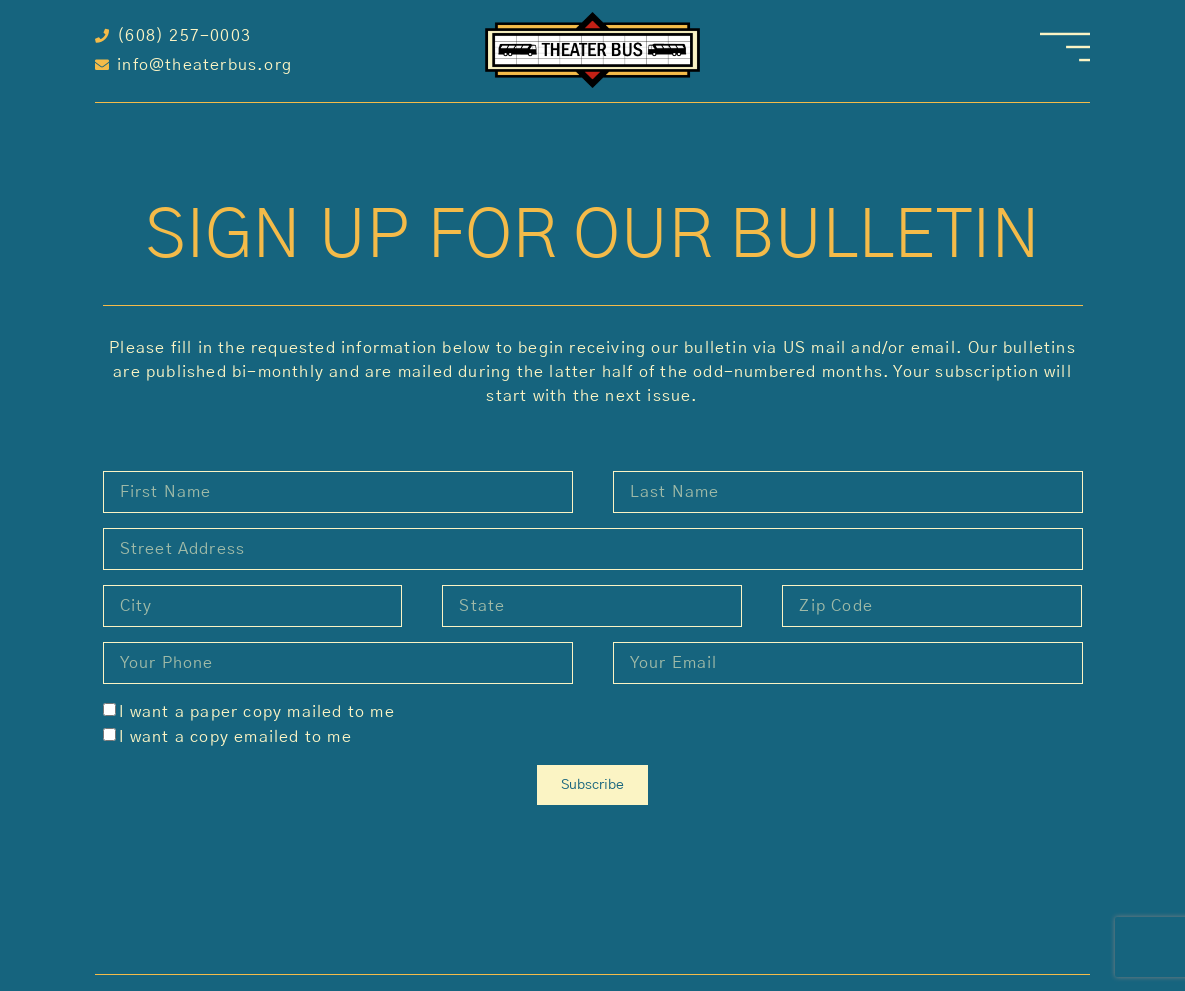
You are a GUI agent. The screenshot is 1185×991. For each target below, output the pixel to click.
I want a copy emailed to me (235, 737)
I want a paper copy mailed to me (256, 712)
